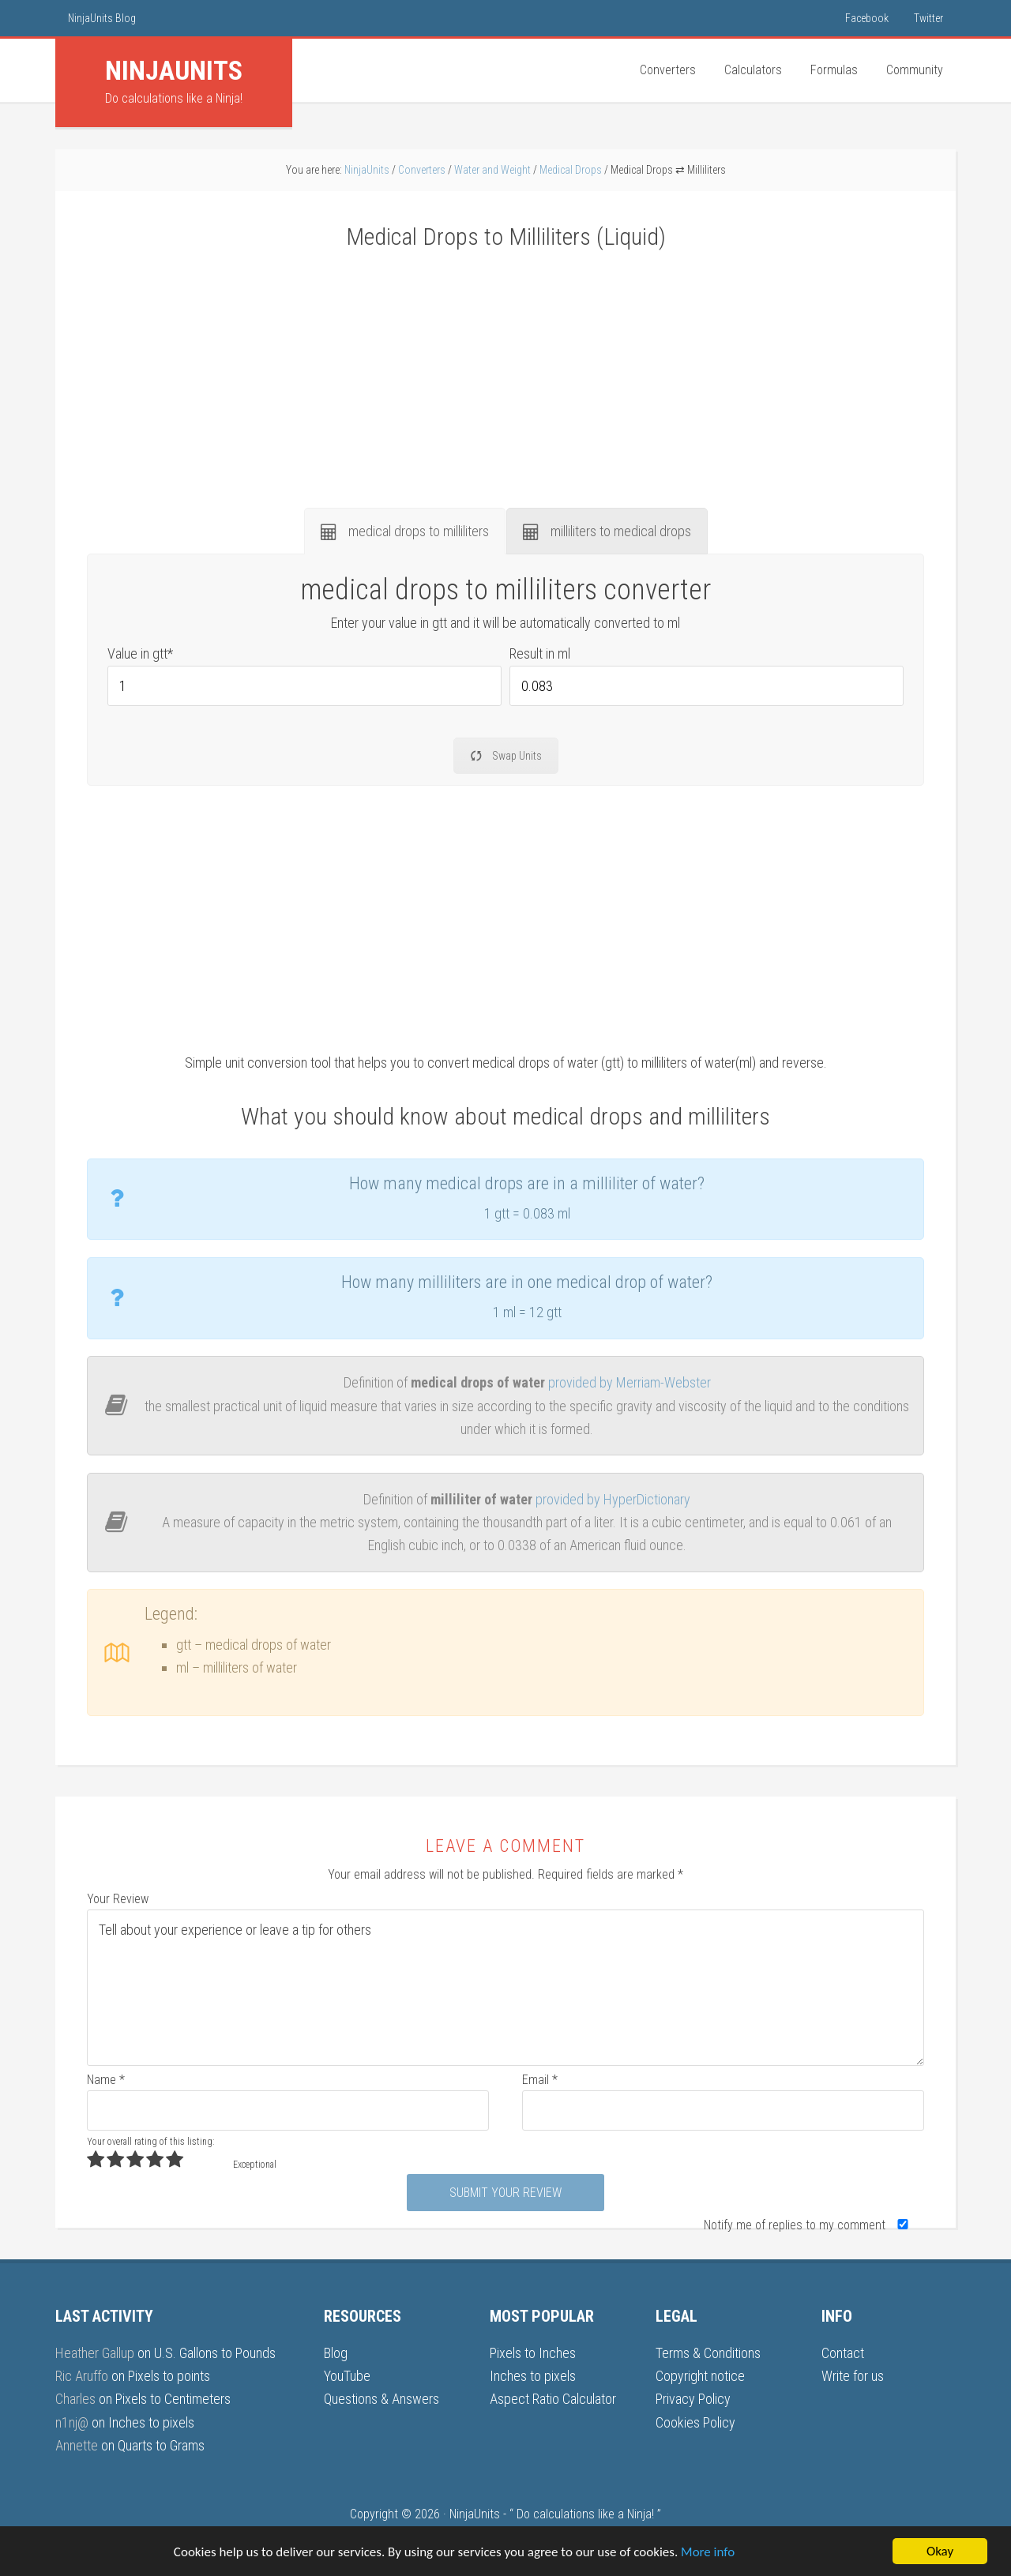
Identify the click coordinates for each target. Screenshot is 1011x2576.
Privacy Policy (693, 2398)
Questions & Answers (381, 2398)
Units (173, 70)
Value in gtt (140, 653)
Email (540, 2079)
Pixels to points (169, 2376)
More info (708, 2552)
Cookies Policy (695, 2422)
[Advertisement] (505, 369)
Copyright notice (700, 2376)
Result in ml (539, 653)
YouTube (347, 2376)
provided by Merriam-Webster (629, 1382)
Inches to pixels (151, 2422)
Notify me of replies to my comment (809, 2224)
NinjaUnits (474, 2514)
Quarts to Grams (161, 2445)
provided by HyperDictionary (613, 1499)
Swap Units (506, 755)
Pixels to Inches (533, 2353)
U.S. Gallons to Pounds (215, 2353)
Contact (842, 2353)
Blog (336, 2353)
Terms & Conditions (708, 2353)
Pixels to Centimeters (173, 2398)
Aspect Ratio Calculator (553, 2398)
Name (106, 2079)
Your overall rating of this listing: (150, 2141)
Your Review (117, 1898)
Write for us (852, 2376)
